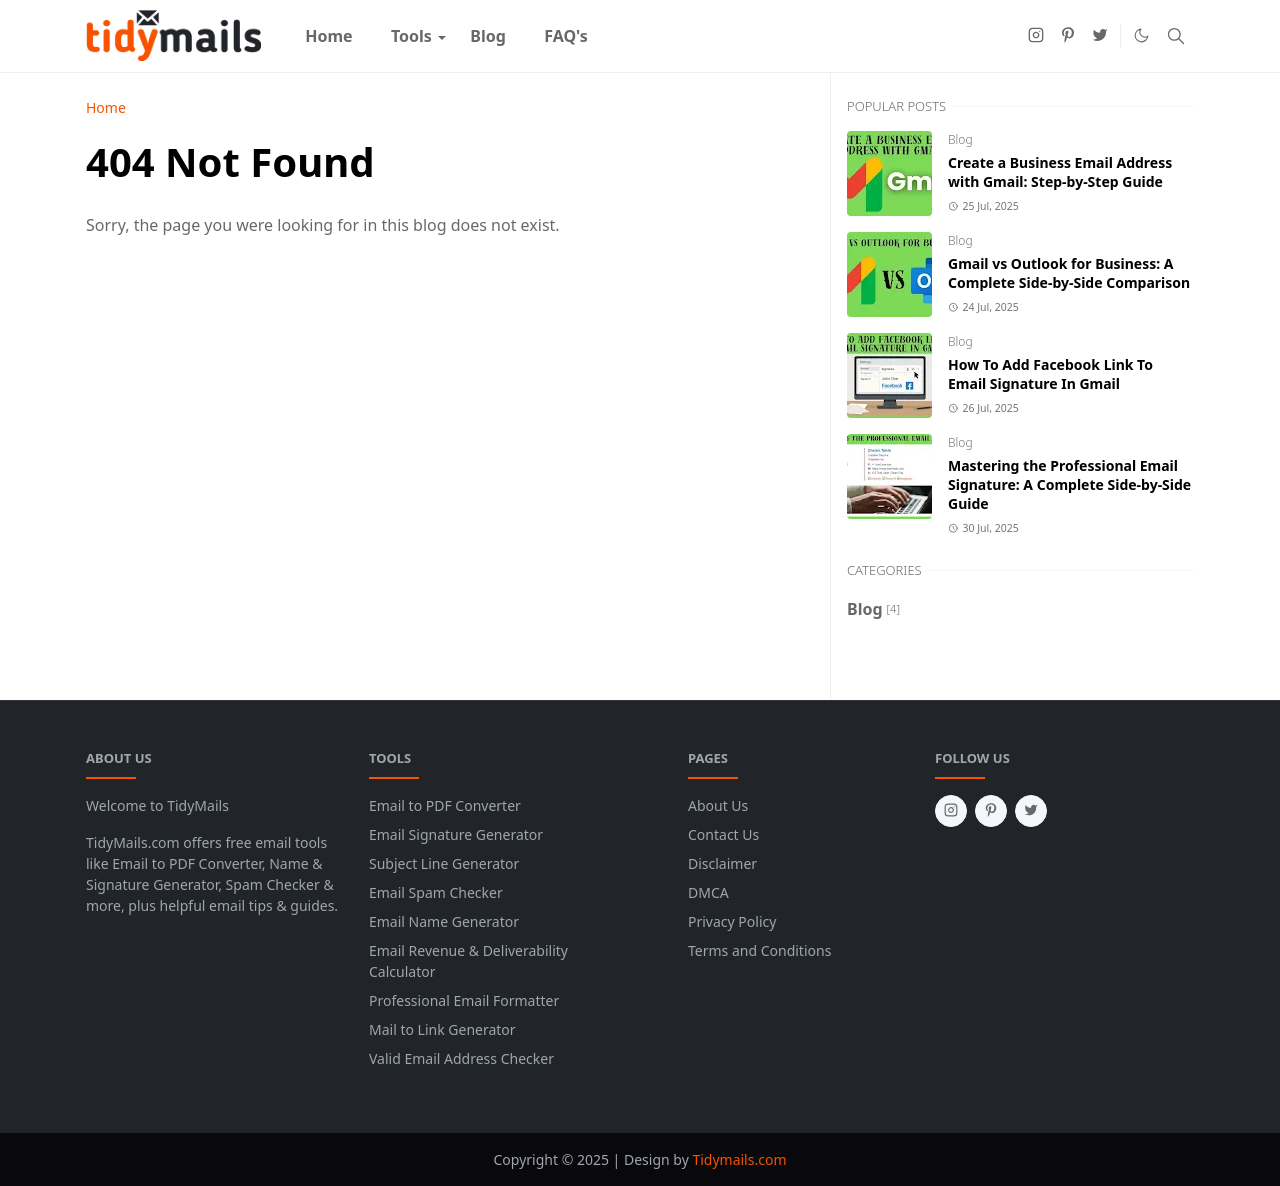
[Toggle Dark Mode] (1141, 35)
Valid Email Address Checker (461, 1058)
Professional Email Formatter (464, 1000)
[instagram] (1036, 36)
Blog (960, 139)
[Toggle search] (1176, 36)
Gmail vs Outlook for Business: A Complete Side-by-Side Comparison (1069, 273)
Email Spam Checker (436, 892)
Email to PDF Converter (445, 805)
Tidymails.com (739, 1159)
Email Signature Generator (456, 834)
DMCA (708, 892)
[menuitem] (329, 36)
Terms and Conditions (759, 950)
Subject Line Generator (444, 863)
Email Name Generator (444, 921)
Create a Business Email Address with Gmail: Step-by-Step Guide (1060, 172)
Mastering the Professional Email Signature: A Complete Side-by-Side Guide (1069, 484)
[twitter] (1100, 36)
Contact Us (723, 834)
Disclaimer (722, 863)
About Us (718, 805)
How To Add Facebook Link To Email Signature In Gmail (1050, 374)
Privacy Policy (732, 921)
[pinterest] (1068, 36)
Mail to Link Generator (442, 1029)
